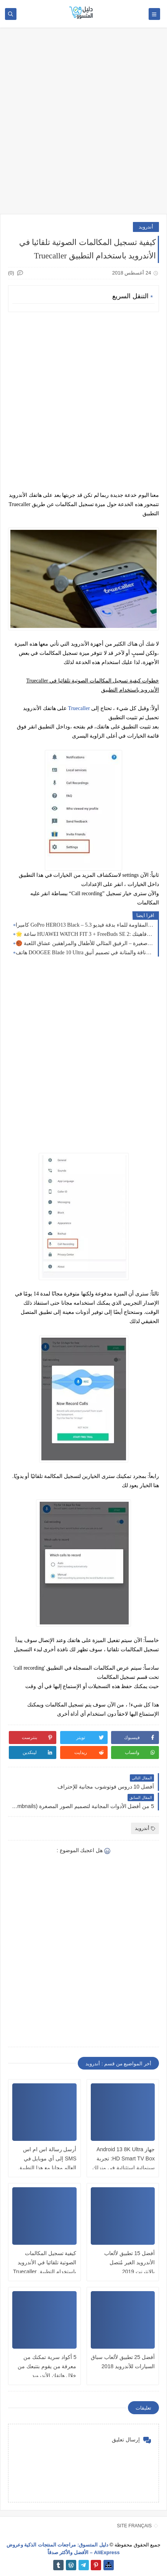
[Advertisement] (83, 124)
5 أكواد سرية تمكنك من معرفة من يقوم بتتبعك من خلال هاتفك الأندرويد (47, 2366)
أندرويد (146, 227)
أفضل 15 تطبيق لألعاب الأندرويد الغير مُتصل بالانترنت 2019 (129, 2262)
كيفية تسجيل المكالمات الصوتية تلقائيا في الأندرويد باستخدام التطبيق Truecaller (45, 2262)
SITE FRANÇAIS (134, 2525)
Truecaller (79, 708)
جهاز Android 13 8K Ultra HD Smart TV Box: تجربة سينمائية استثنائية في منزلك (123, 2158)
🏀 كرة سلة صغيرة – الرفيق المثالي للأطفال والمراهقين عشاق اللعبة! (85, 943)
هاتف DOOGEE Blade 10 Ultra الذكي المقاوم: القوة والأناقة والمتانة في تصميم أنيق (85, 952)
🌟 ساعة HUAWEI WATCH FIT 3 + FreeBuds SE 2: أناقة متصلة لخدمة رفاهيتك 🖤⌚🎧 (85, 934)
